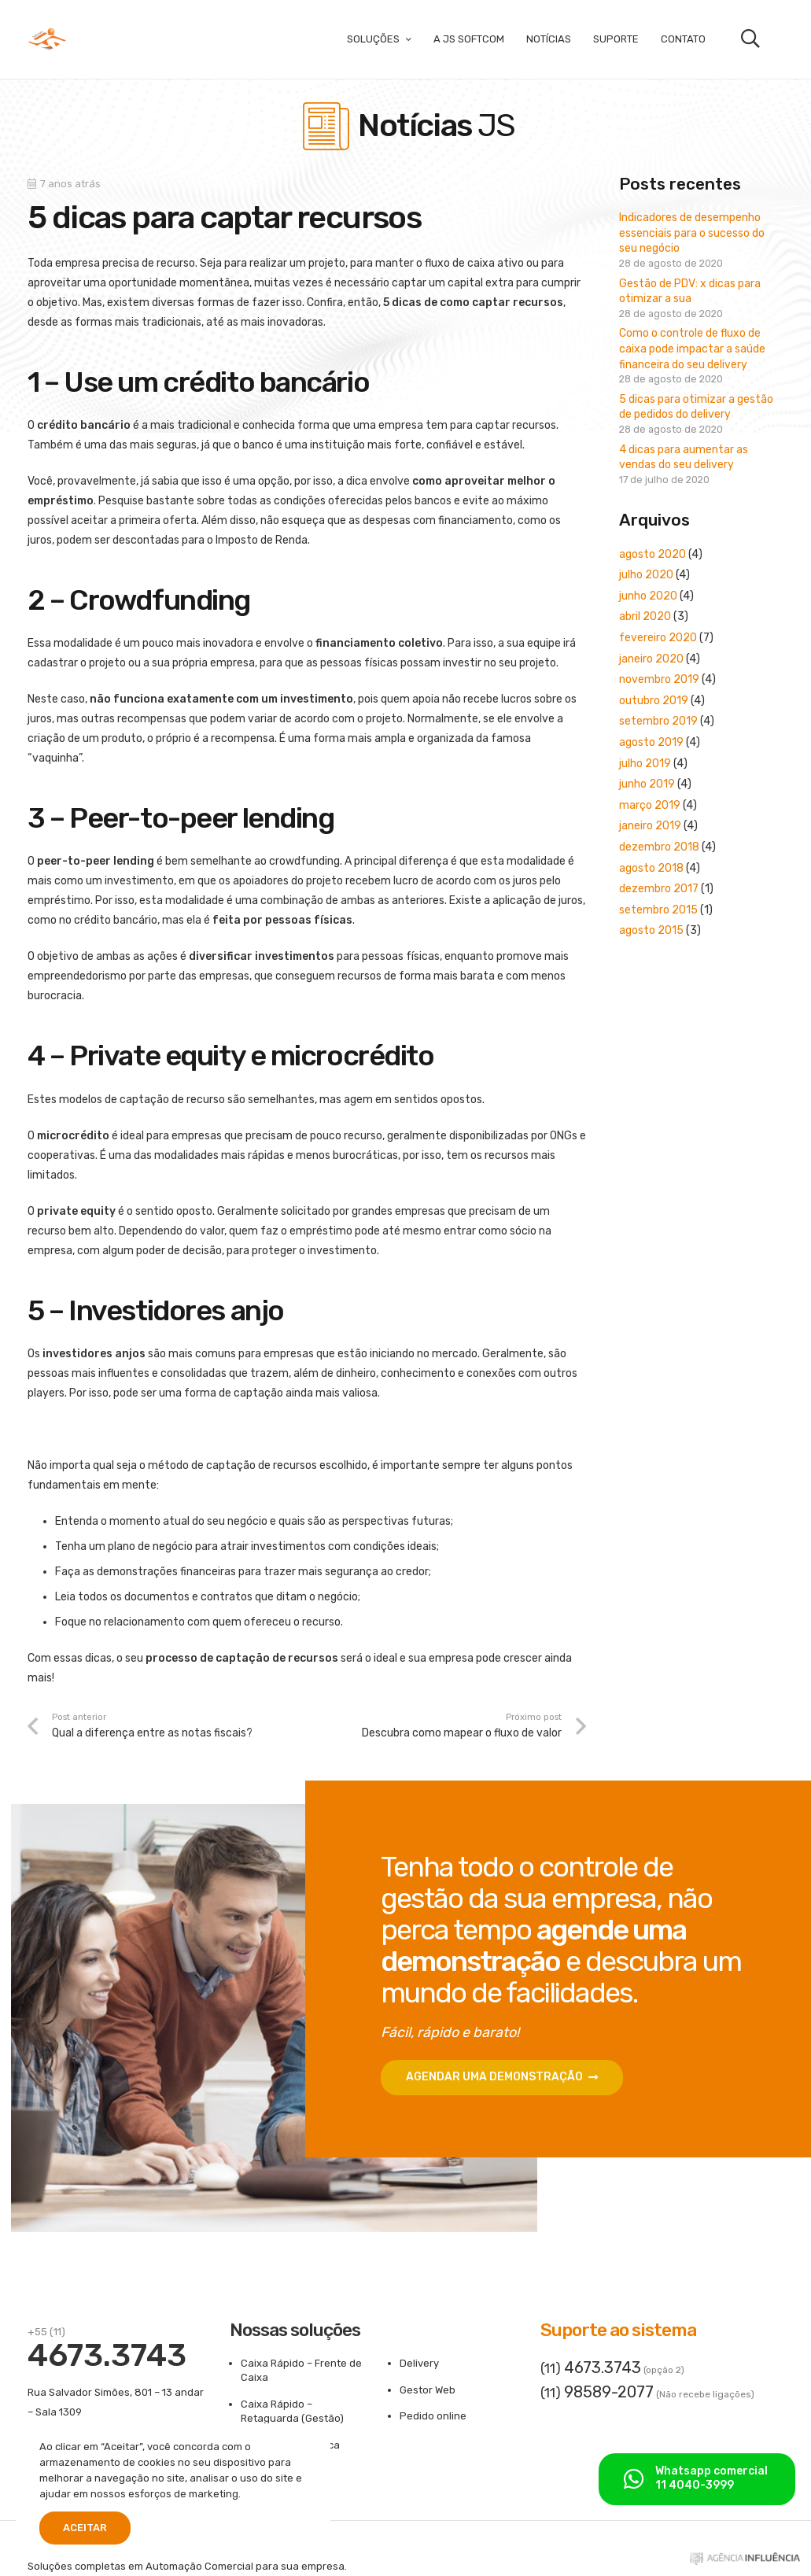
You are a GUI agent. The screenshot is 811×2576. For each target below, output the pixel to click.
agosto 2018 (651, 868)
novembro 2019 (659, 679)
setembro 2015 (658, 910)
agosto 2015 (651, 930)
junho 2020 (648, 596)
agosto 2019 (651, 742)
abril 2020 (645, 616)
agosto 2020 (652, 554)
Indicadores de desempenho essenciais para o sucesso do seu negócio (692, 233)
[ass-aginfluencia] (745, 2562)
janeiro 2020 (651, 659)
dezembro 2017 (659, 888)
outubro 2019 (653, 700)
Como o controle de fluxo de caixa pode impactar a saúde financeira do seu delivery (692, 349)
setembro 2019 (658, 721)
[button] (750, 39)
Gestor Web (427, 2390)
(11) (590, 2368)
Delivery (419, 2363)
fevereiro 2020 (658, 637)
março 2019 (649, 805)
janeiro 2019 (650, 825)
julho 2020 (646, 574)
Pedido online (433, 2416)
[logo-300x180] (47, 39)
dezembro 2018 (659, 847)
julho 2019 (645, 763)
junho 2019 (647, 784)
